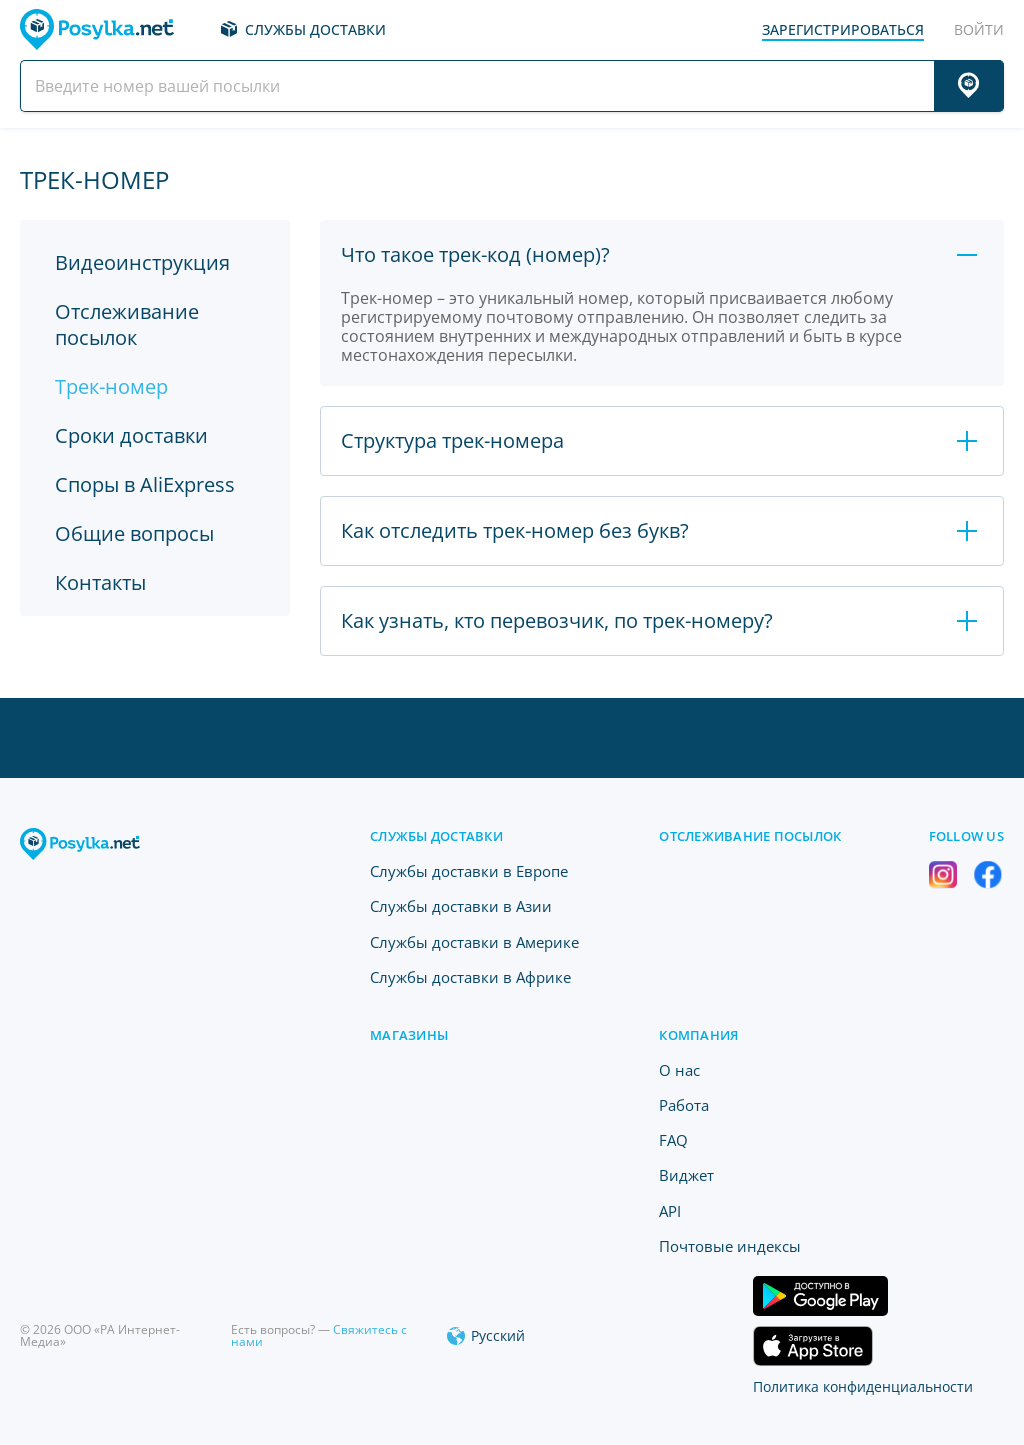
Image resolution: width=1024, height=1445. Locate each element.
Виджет (686, 1175)
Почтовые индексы (730, 1246)
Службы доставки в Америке (474, 942)
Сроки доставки (131, 435)
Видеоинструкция (142, 262)
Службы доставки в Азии (461, 906)
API (670, 1211)
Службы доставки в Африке (470, 977)
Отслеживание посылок (127, 324)
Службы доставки (315, 29)
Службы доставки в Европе (469, 871)
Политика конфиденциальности (863, 1386)
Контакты (100, 582)
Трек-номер (111, 386)
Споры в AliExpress (145, 484)
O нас (679, 1070)
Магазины (409, 1035)
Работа (684, 1105)
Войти (979, 29)
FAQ (673, 1140)
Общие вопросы (134, 533)
